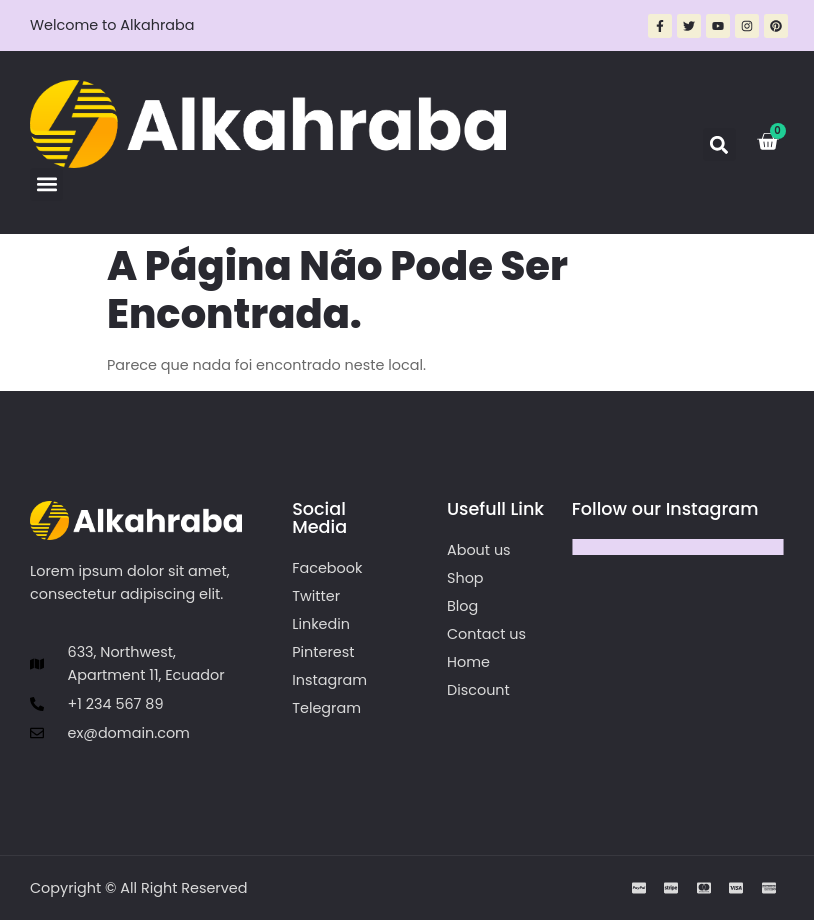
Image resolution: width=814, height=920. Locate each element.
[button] (46, 184)
